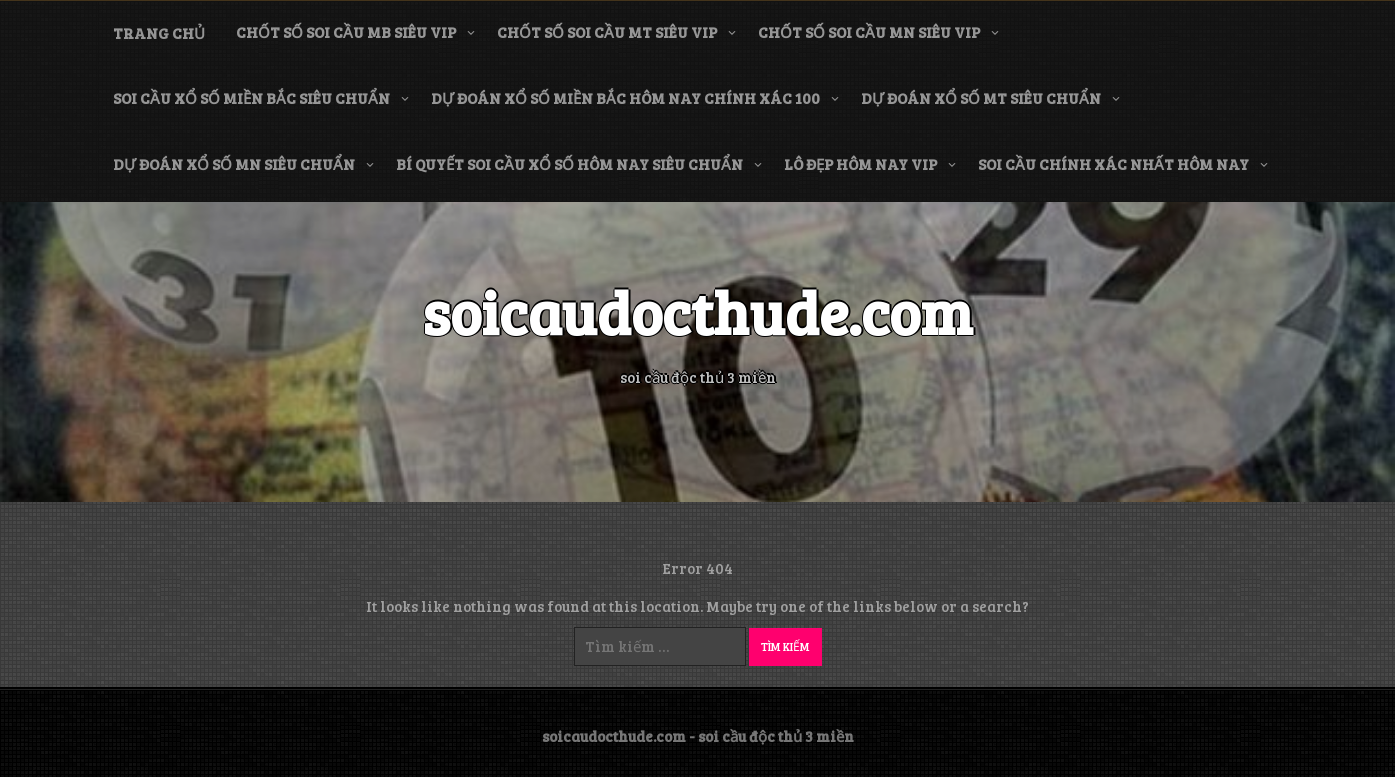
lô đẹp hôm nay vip (860, 164)
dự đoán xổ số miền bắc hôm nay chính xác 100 (625, 98)
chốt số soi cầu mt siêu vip (607, 32)
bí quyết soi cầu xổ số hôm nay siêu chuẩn (569, 164)
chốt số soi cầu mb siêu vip (346, 32)
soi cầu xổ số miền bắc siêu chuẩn (251, 98)
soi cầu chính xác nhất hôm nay (1113, 164)
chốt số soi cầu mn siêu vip (869, 32)
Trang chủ (159, 33)
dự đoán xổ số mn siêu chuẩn (234, 164)
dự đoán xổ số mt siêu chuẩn (981, 98)
